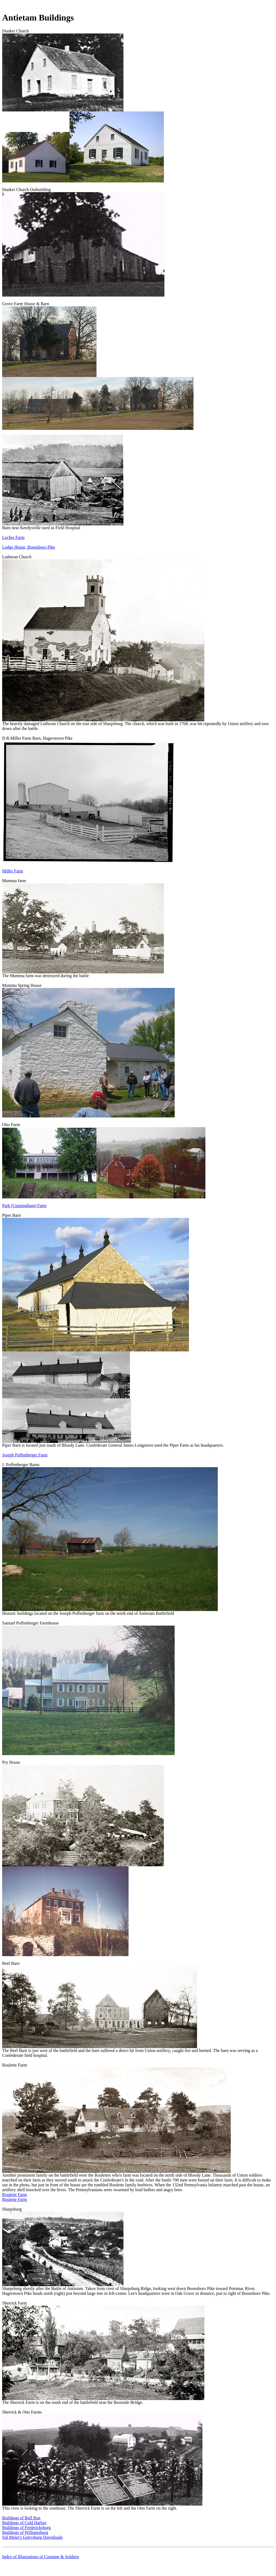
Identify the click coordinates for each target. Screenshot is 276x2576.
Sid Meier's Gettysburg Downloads (32, 2537)
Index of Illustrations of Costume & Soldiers (40, 2556)
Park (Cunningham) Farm (24, 1205)
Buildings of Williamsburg (25, 2532)
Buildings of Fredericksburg (26, 2527)
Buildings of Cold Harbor (24, 2522)
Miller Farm (12, 871)
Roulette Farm (14, 2194)
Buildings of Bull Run (21, 2518)
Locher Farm (13, 537)
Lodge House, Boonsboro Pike (28, 547)
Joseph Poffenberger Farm (24, 1455)
